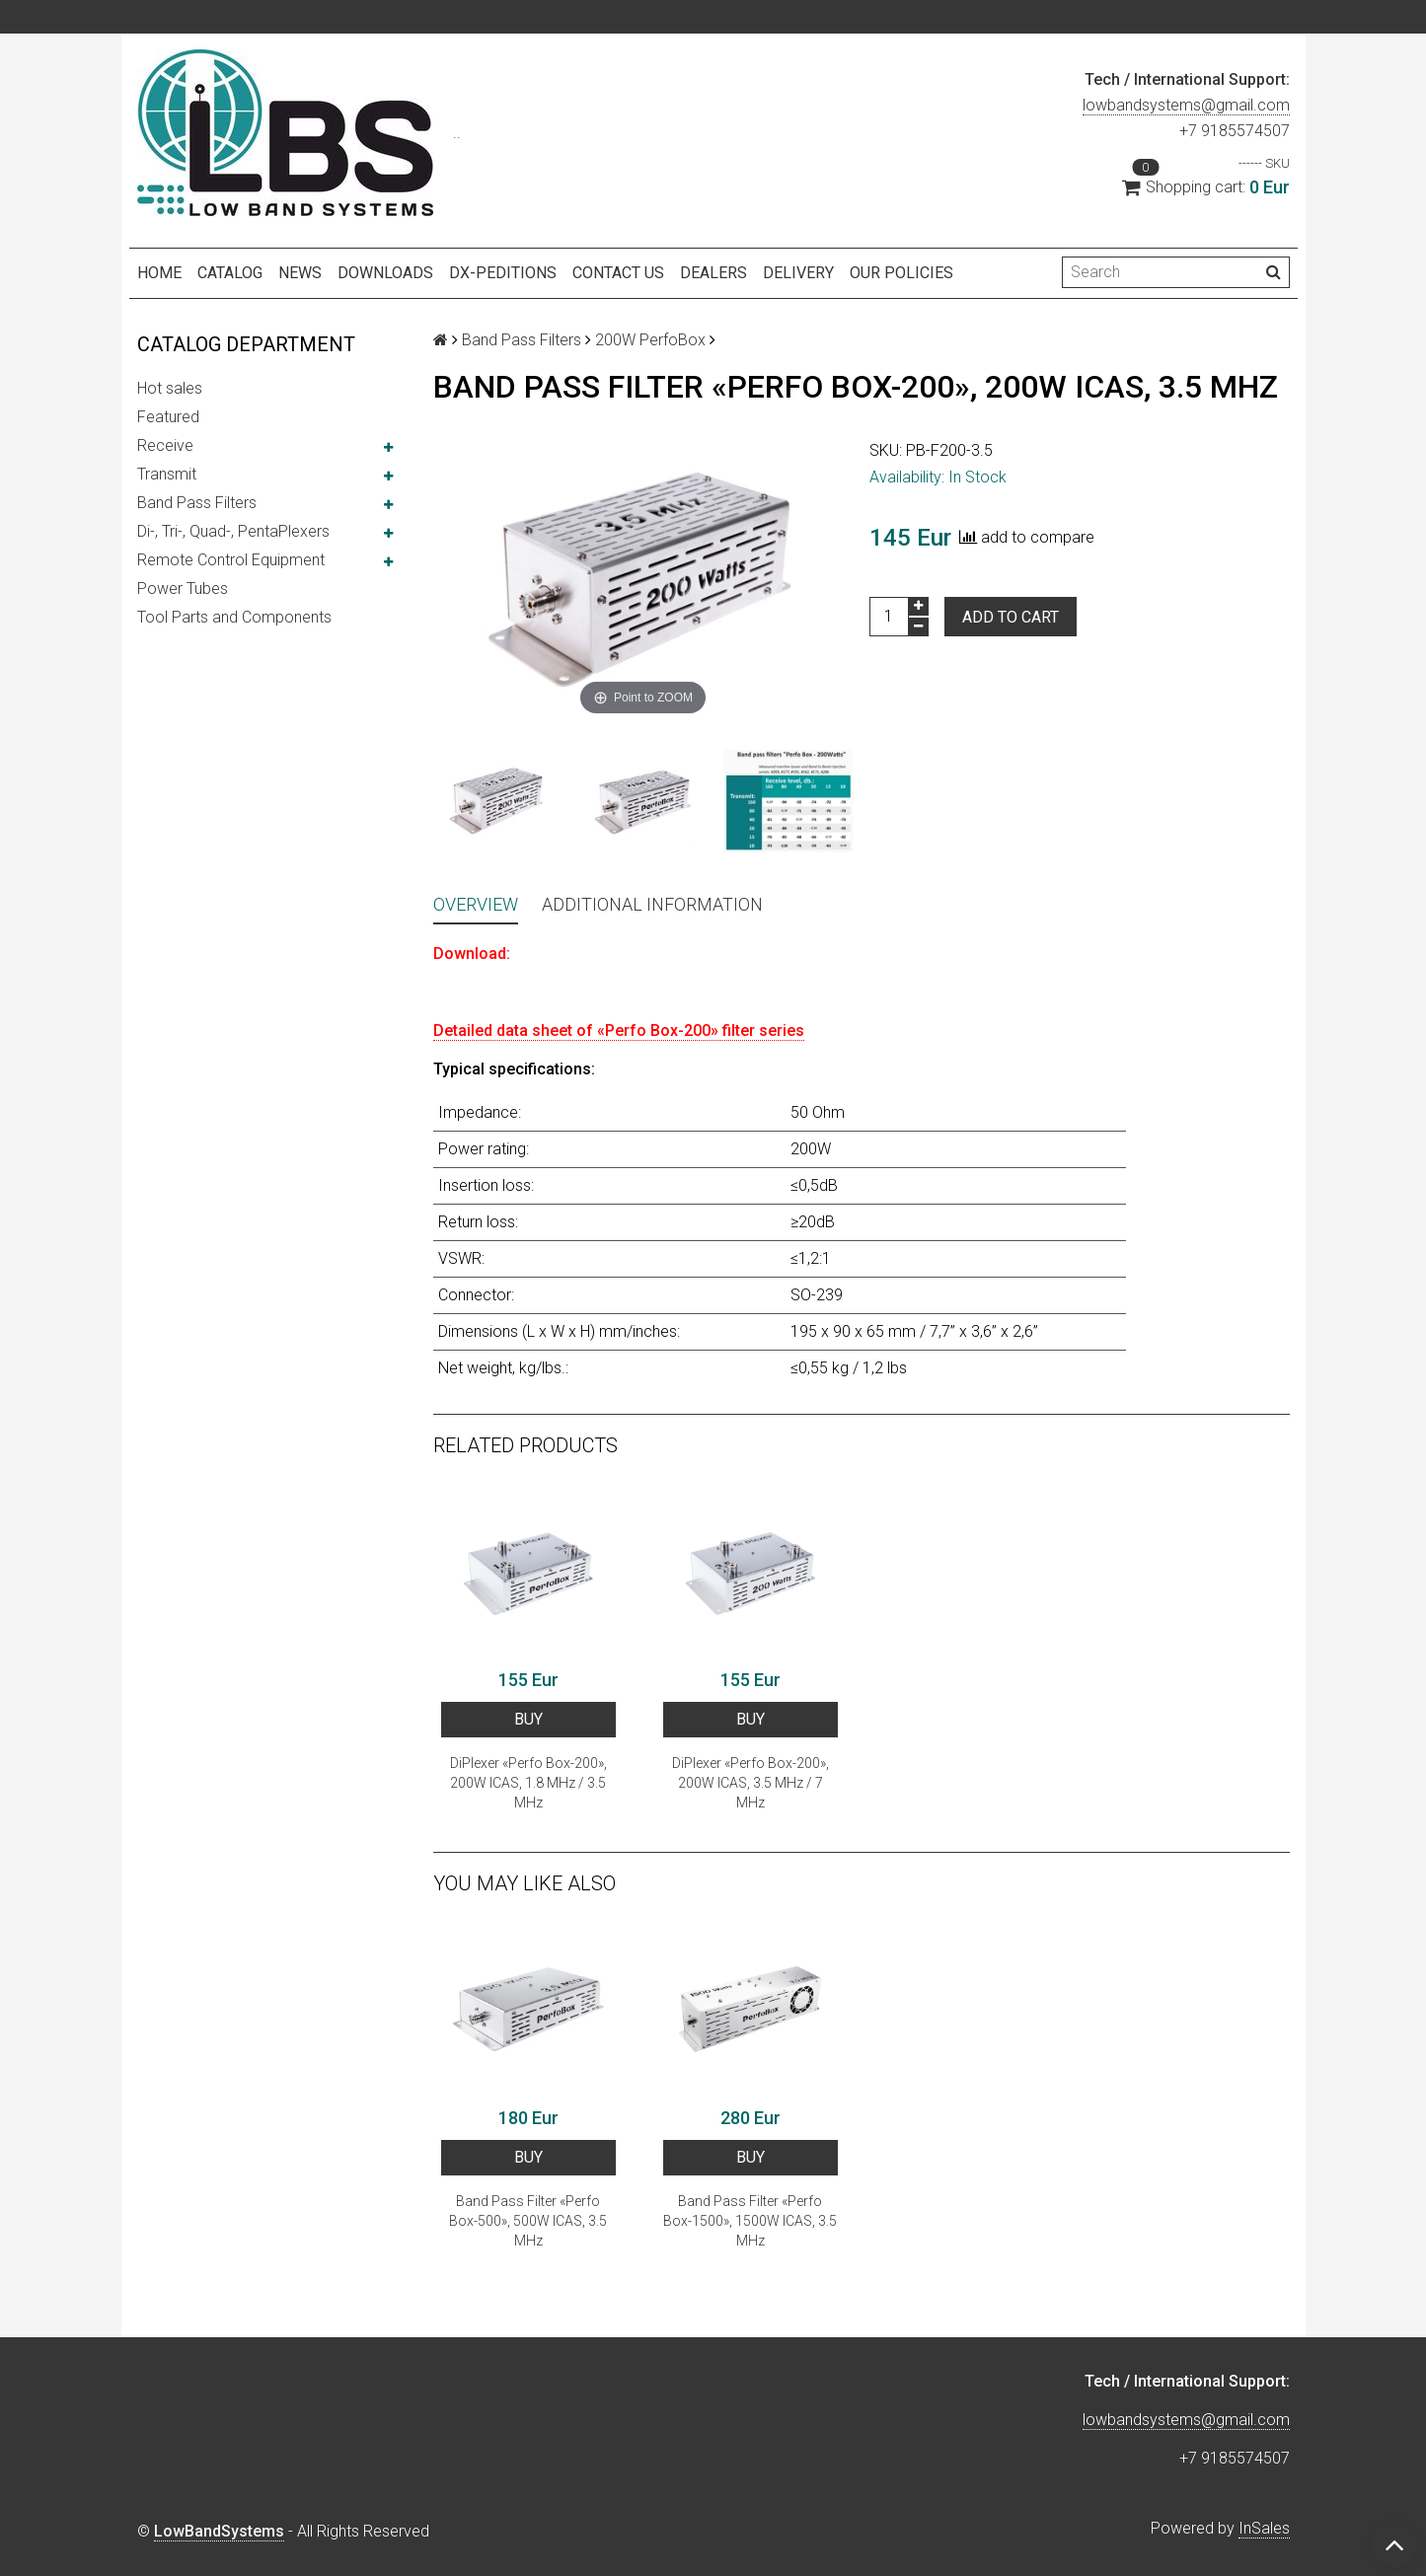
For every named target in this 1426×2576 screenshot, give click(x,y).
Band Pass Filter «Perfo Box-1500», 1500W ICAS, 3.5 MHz (750, 2220)
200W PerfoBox (650, 340)
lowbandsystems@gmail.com (1186, 105)
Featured (168, 416)
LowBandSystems (219, 2531)
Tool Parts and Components (234, 617)
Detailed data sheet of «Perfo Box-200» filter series (618, 1030)
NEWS (300, 272)
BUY (528, 1719)
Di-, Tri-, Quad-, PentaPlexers (233, 531)
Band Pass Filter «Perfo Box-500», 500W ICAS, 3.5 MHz (528, 2220)
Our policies (901, 272)
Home (159, 272)
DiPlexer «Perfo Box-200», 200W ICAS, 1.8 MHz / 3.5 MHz (528, 1782)
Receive (165, 445)
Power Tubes (182, 588)
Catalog (230, 272)
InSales (1264, 2528)
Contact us (618, 272)
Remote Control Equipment (231, 560)
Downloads (385, 272)
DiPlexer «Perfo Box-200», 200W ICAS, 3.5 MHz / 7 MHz (750, 1782)
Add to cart (1010, 617)
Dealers (713, 272)
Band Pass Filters (197, 502)
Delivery (798, 272)
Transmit (166, 474)
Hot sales (169, 388)
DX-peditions (503, 272)
